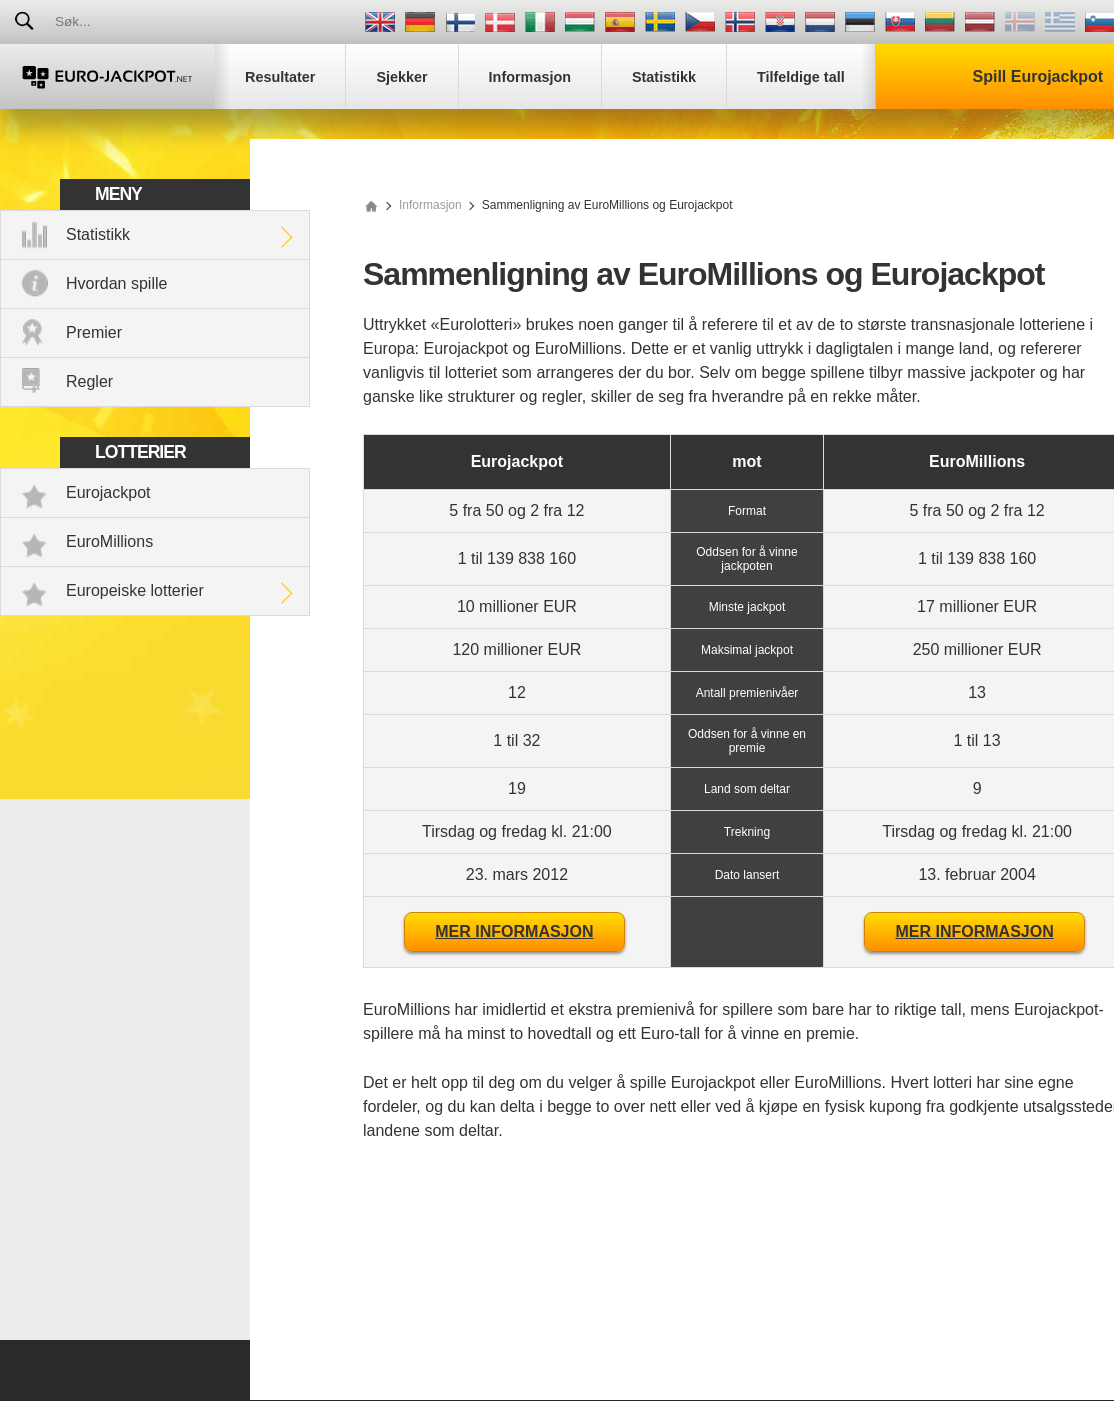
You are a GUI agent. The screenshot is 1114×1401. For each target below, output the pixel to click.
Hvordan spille (116, 283)
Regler (89, 381)
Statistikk (98, 234)
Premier (94, 332)
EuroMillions (109, 541)
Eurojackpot (108, 492)
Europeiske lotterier (135, 590)
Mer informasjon (514, 931)
